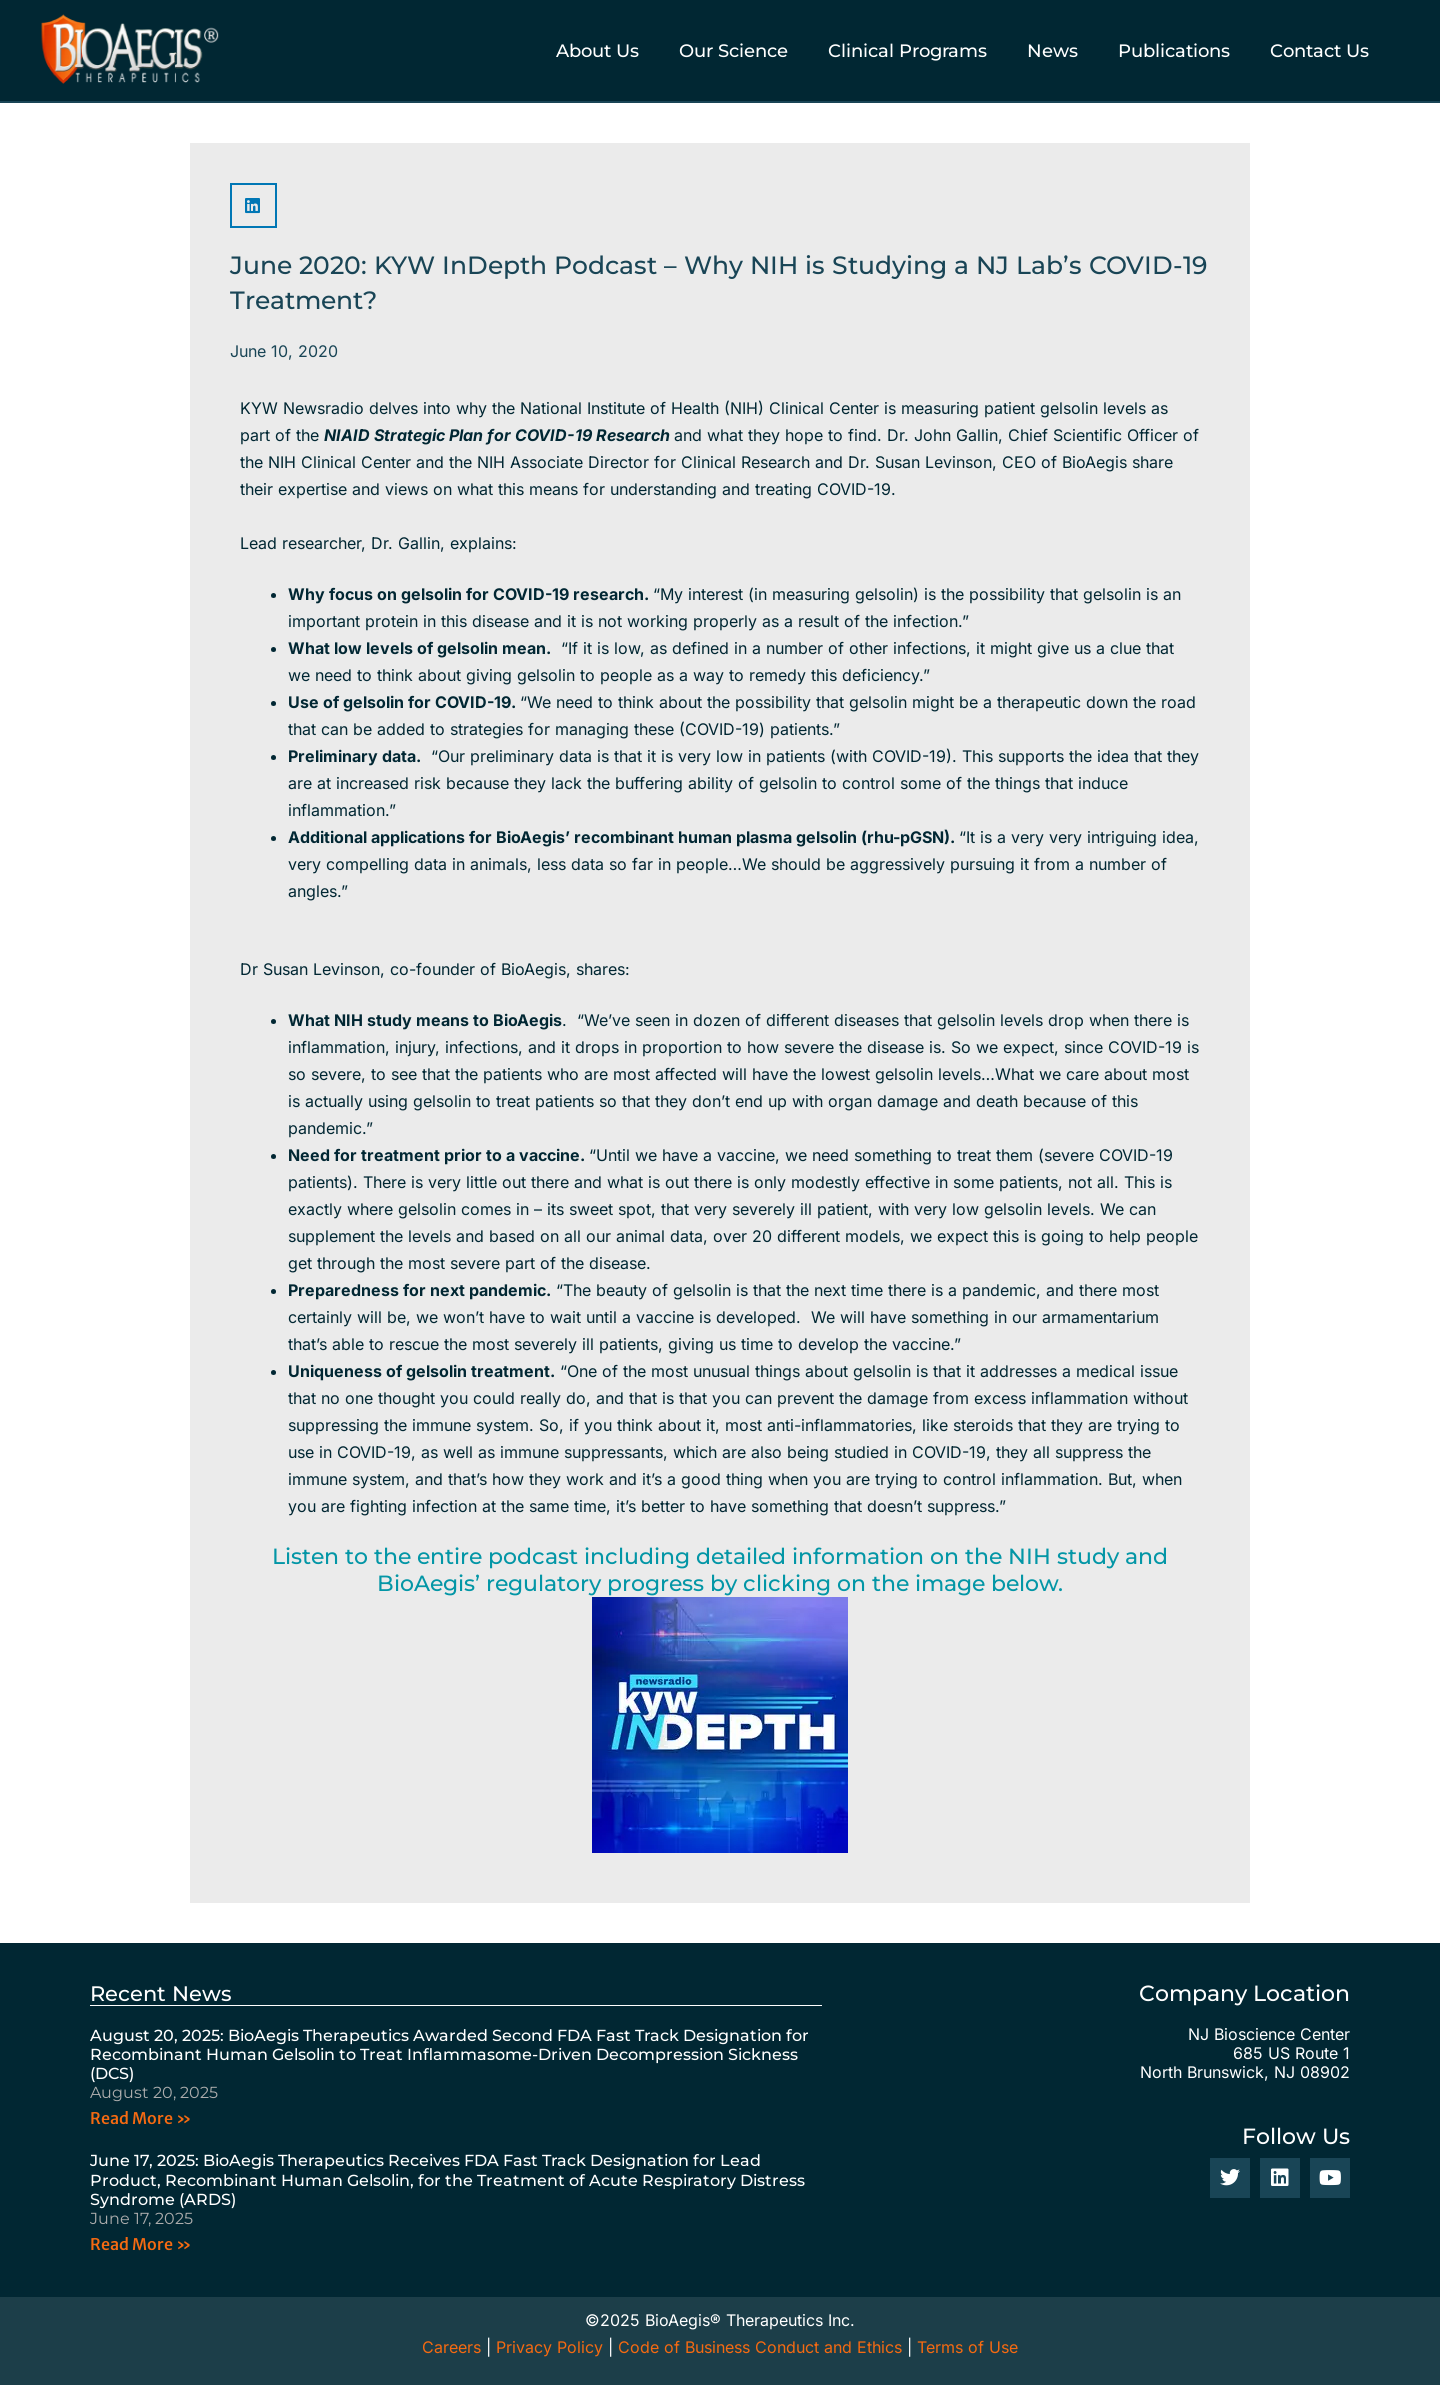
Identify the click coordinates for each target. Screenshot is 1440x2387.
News (1052, 51)
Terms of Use (967, 2349)
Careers (451, 2349)
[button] (253, 205)
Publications (1174, 51)
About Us (597, 51)
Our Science (733, 51)
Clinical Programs (907, 51)
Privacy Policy (549, 2349)
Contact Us (1319, 51)
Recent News (163, 1993)
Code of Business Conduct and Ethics (760, 2349)
